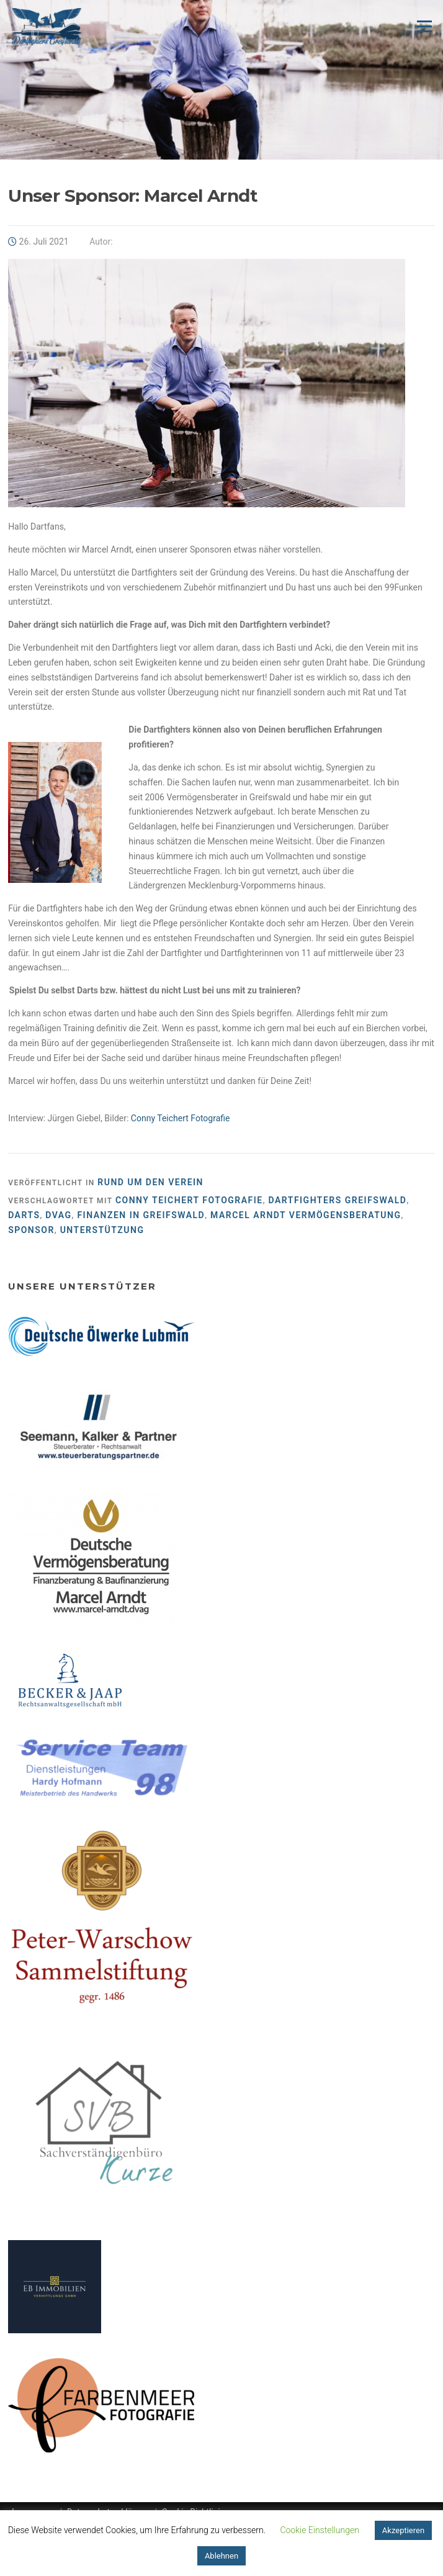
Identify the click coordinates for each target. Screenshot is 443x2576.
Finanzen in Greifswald (141, 1215)
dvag (58, 1215)
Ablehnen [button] (221, 2555)
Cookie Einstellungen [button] (319, 2530)
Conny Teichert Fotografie (180, 1118)
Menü (424, 26)
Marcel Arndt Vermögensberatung (305, 1215)
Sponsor (31, 1230)
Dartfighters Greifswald (338, 1200)
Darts (24, 1215)
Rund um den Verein (150, 1182)
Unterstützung (102, 1230)
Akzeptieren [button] (403, 2530)
